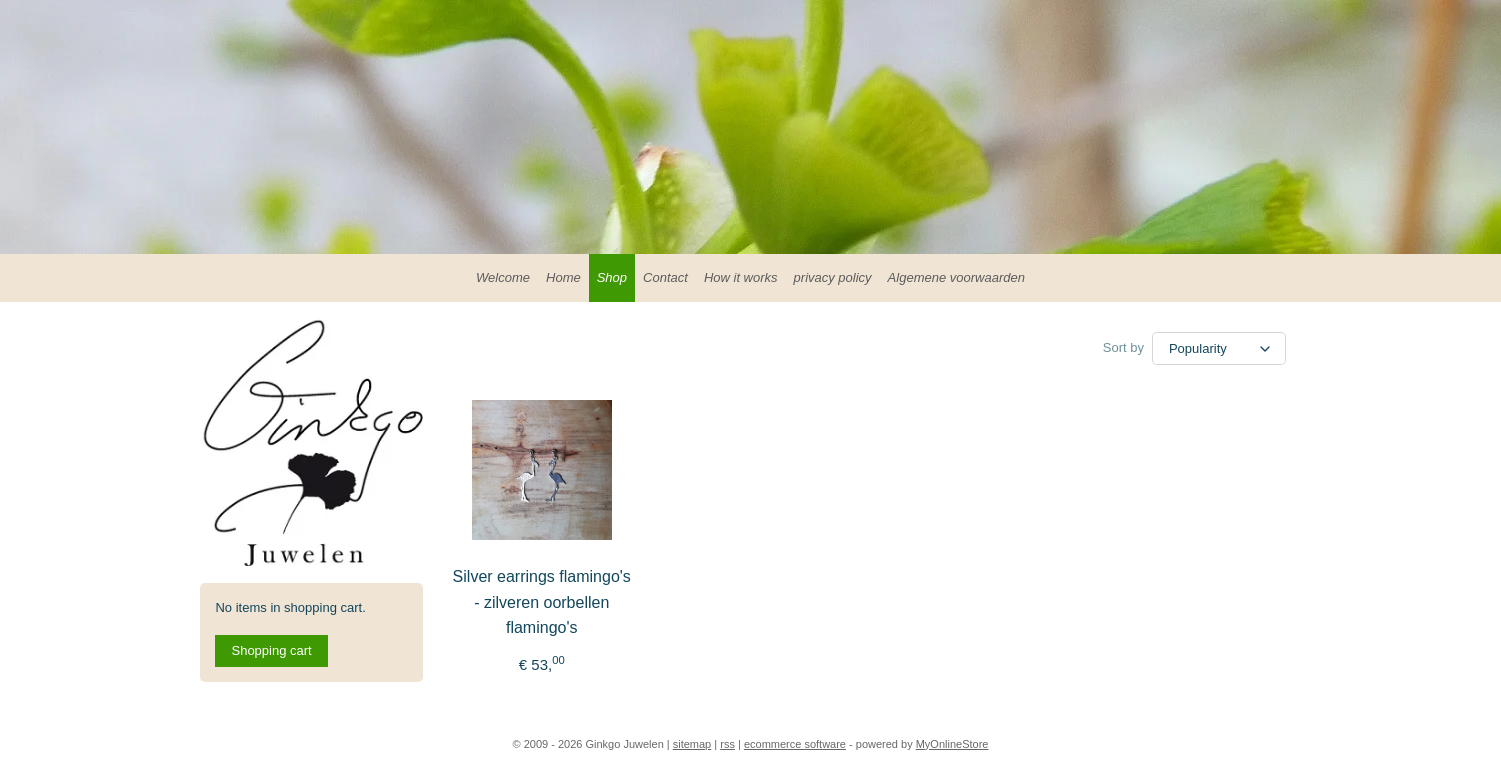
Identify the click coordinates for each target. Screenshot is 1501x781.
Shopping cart (271, 650)
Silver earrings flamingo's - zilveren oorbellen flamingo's (541, 602)
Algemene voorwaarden (956, 277)
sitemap (692, 744)
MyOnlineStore (952, 744)
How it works (741, 277)
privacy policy (833, 277)
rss (727, 744)
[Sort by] (1219, 348)
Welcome (503, 277)
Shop (612, 277)
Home (563, 277)
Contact (665, 277)
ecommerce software (795, 744)
